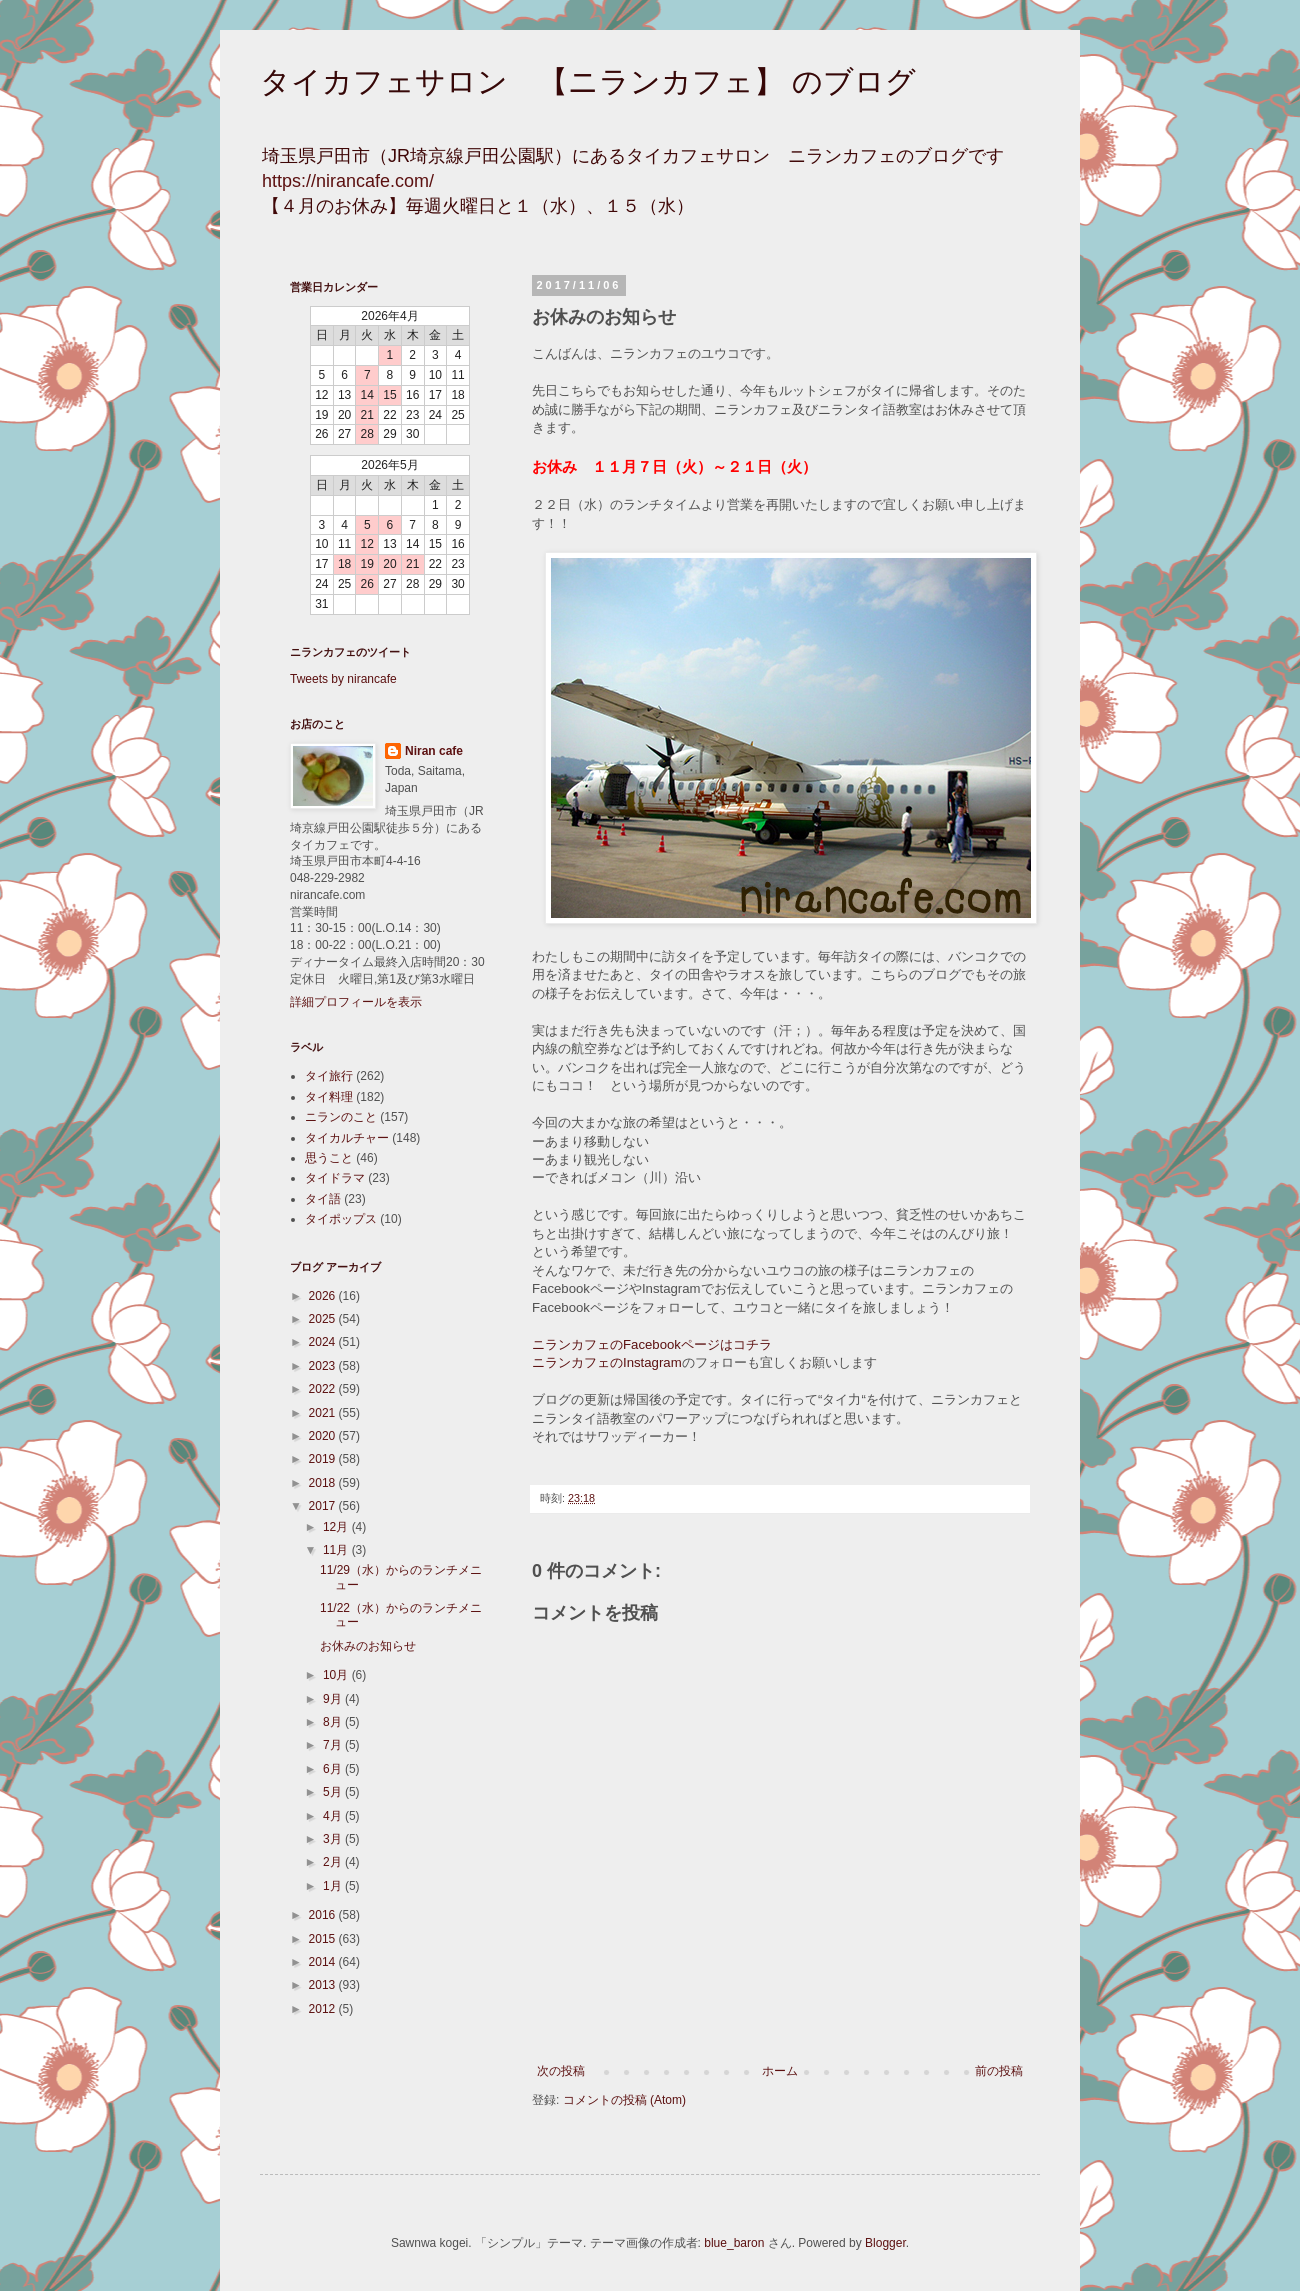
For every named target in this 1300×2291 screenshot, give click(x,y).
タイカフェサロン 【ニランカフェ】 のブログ (588, 81)
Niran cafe (434, 751)
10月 (337, 1675)
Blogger (885, 2243)
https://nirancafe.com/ (348, 181)
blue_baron (734, 2243)
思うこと (329, 1158)
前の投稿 (999, 2071)
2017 (324, 1506)
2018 (324, 1483)
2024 (324, 1342)
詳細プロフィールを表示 (356, 1002)
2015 (324, 1939)
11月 (337, 1550)
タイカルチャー (347, 1138)
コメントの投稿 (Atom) (624, 2100)
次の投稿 (561, 2071)
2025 (324, 1319)
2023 (324, 1366)
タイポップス (341, 1219)
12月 (337, 1527)
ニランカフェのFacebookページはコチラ (652, 1344)
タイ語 (323, 1199)
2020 (324, 1436)
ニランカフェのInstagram (607, 1362)
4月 (334, 1816)
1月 (334, 1886)
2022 (324, 1389)
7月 (334, 1745)
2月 (334, 1862)
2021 (324, 1413)
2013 (324, 1985)
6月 (334, 1769)
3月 (334, 1839)
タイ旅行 (329, 1076)
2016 (324, 1915)
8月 (334, 1722)
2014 (324, 1962)
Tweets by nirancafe (343, 679)
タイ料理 (329, 1097)
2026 (324, 1296)
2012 (324, 2009)
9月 (334, 1699)
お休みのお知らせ (368, 1646)
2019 (324, 1459)
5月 (334, 1792)
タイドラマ (335, 1178)
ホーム (780, 2071)
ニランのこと (341, 1117)
